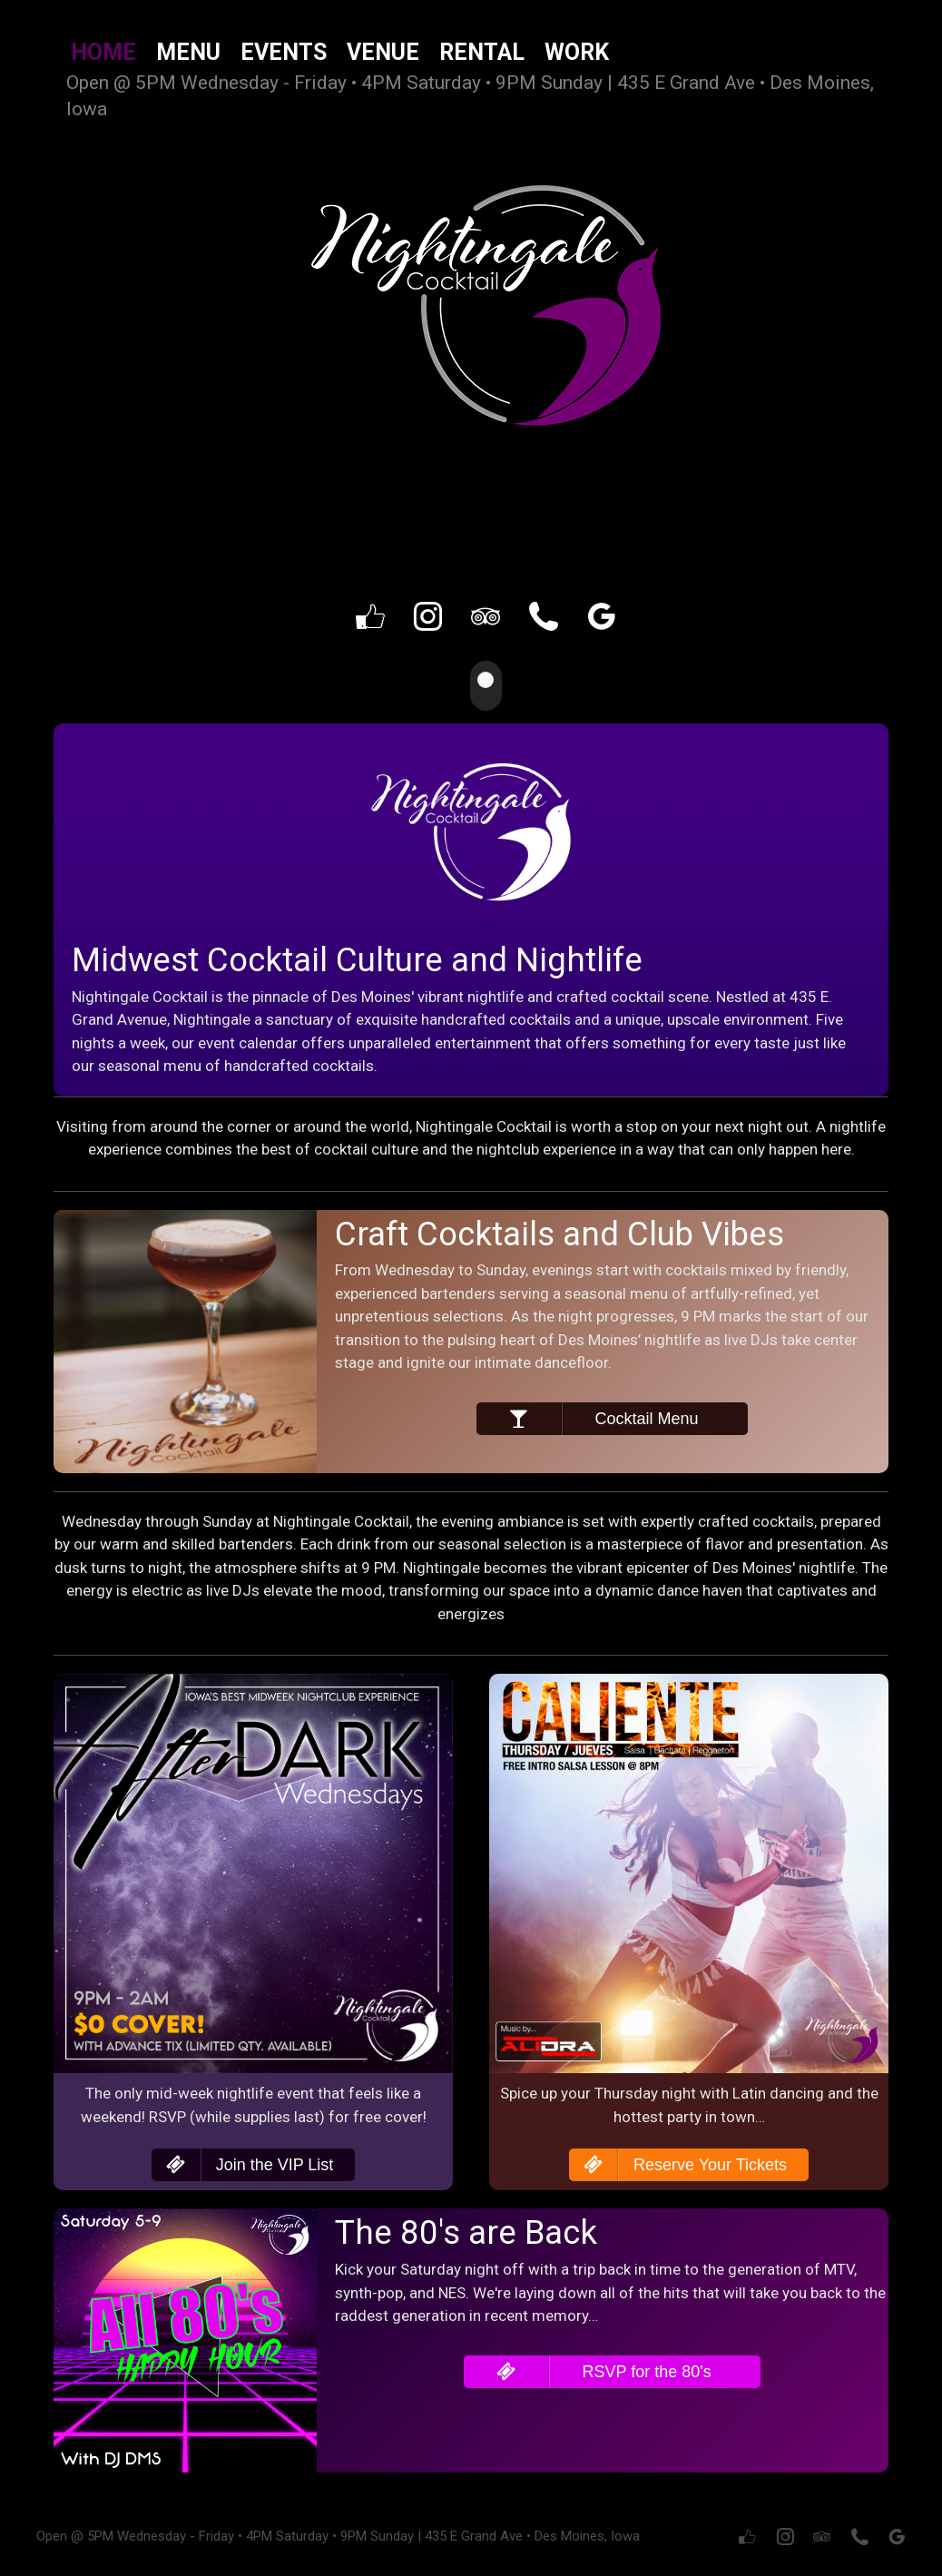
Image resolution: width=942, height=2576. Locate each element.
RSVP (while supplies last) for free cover (286, 2115)
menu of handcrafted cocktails (268, 1064)
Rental (482, 52)
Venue (383, 52)
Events (283, 52)
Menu (188, 52)
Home (103, 52)
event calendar (248, 1041)
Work (577, 52)
